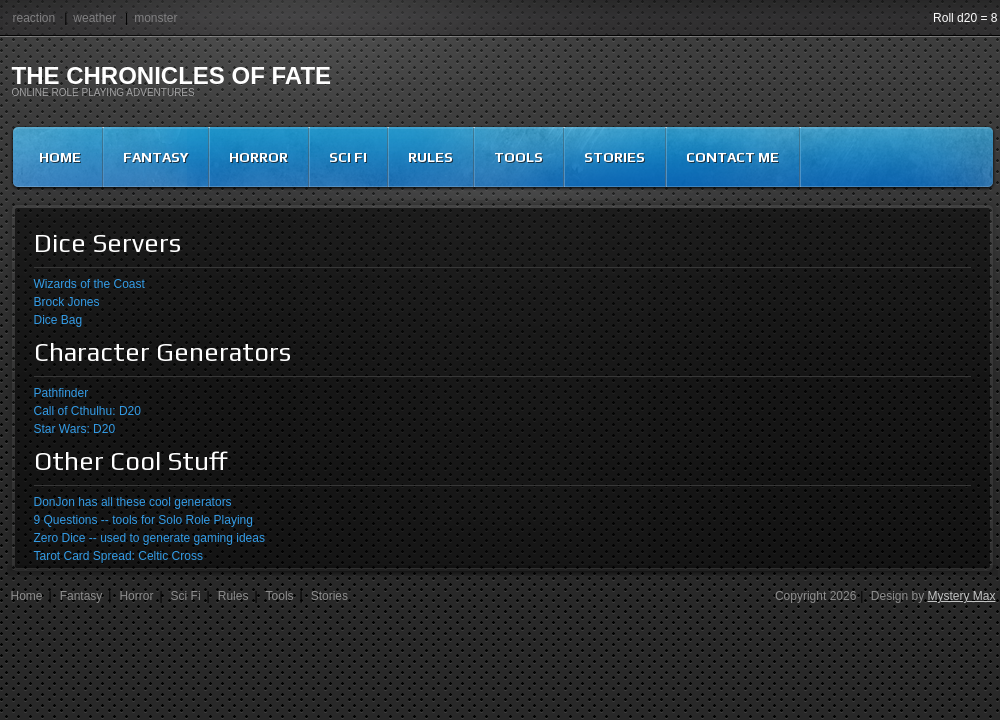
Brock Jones (67, 302)
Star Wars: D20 (75, 429)
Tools (518, 157)
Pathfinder (61, 393)
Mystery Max (961, 596)
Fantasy (155, 157)
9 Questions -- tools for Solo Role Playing (143, 520)
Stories (614, 157)
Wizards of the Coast (89, 284)
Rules (430, 157)
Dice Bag (58, 320)
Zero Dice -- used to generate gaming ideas (149, 538)
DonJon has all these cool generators (133, 502)
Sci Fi (348, 157)
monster (155, 18)
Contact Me (732, 157)
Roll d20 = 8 (965, 18)
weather (94, 18)
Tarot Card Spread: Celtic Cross (118, 556)
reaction (34, 18)
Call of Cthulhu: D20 (87, 411)
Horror (258, 157)
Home (60, 157)
